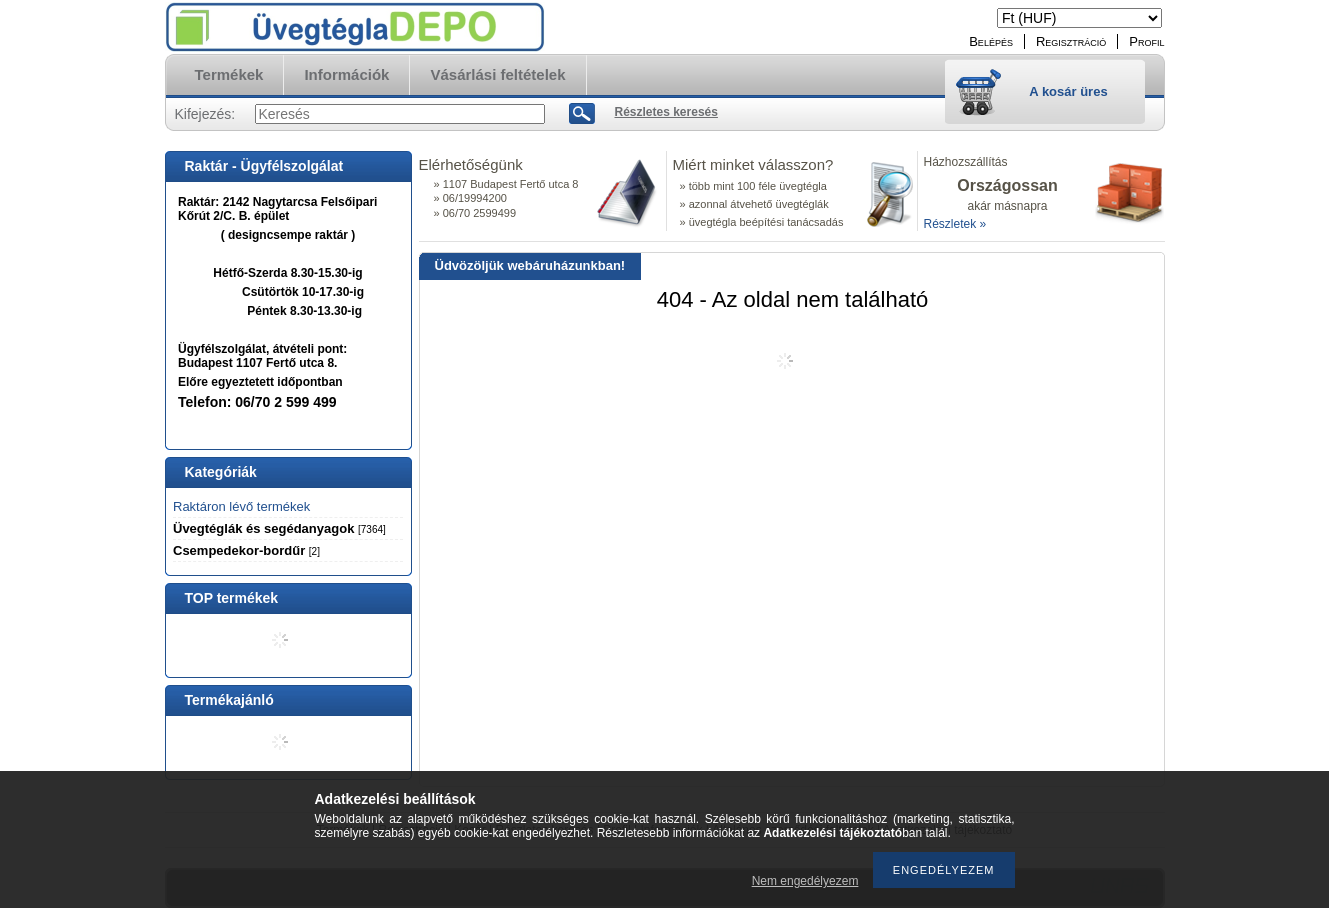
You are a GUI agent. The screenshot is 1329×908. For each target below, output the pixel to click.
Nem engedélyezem (805, 881)
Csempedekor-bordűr (246, 550)
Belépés (991, 41)
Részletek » (955, 224)
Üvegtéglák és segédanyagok (279, 528)
